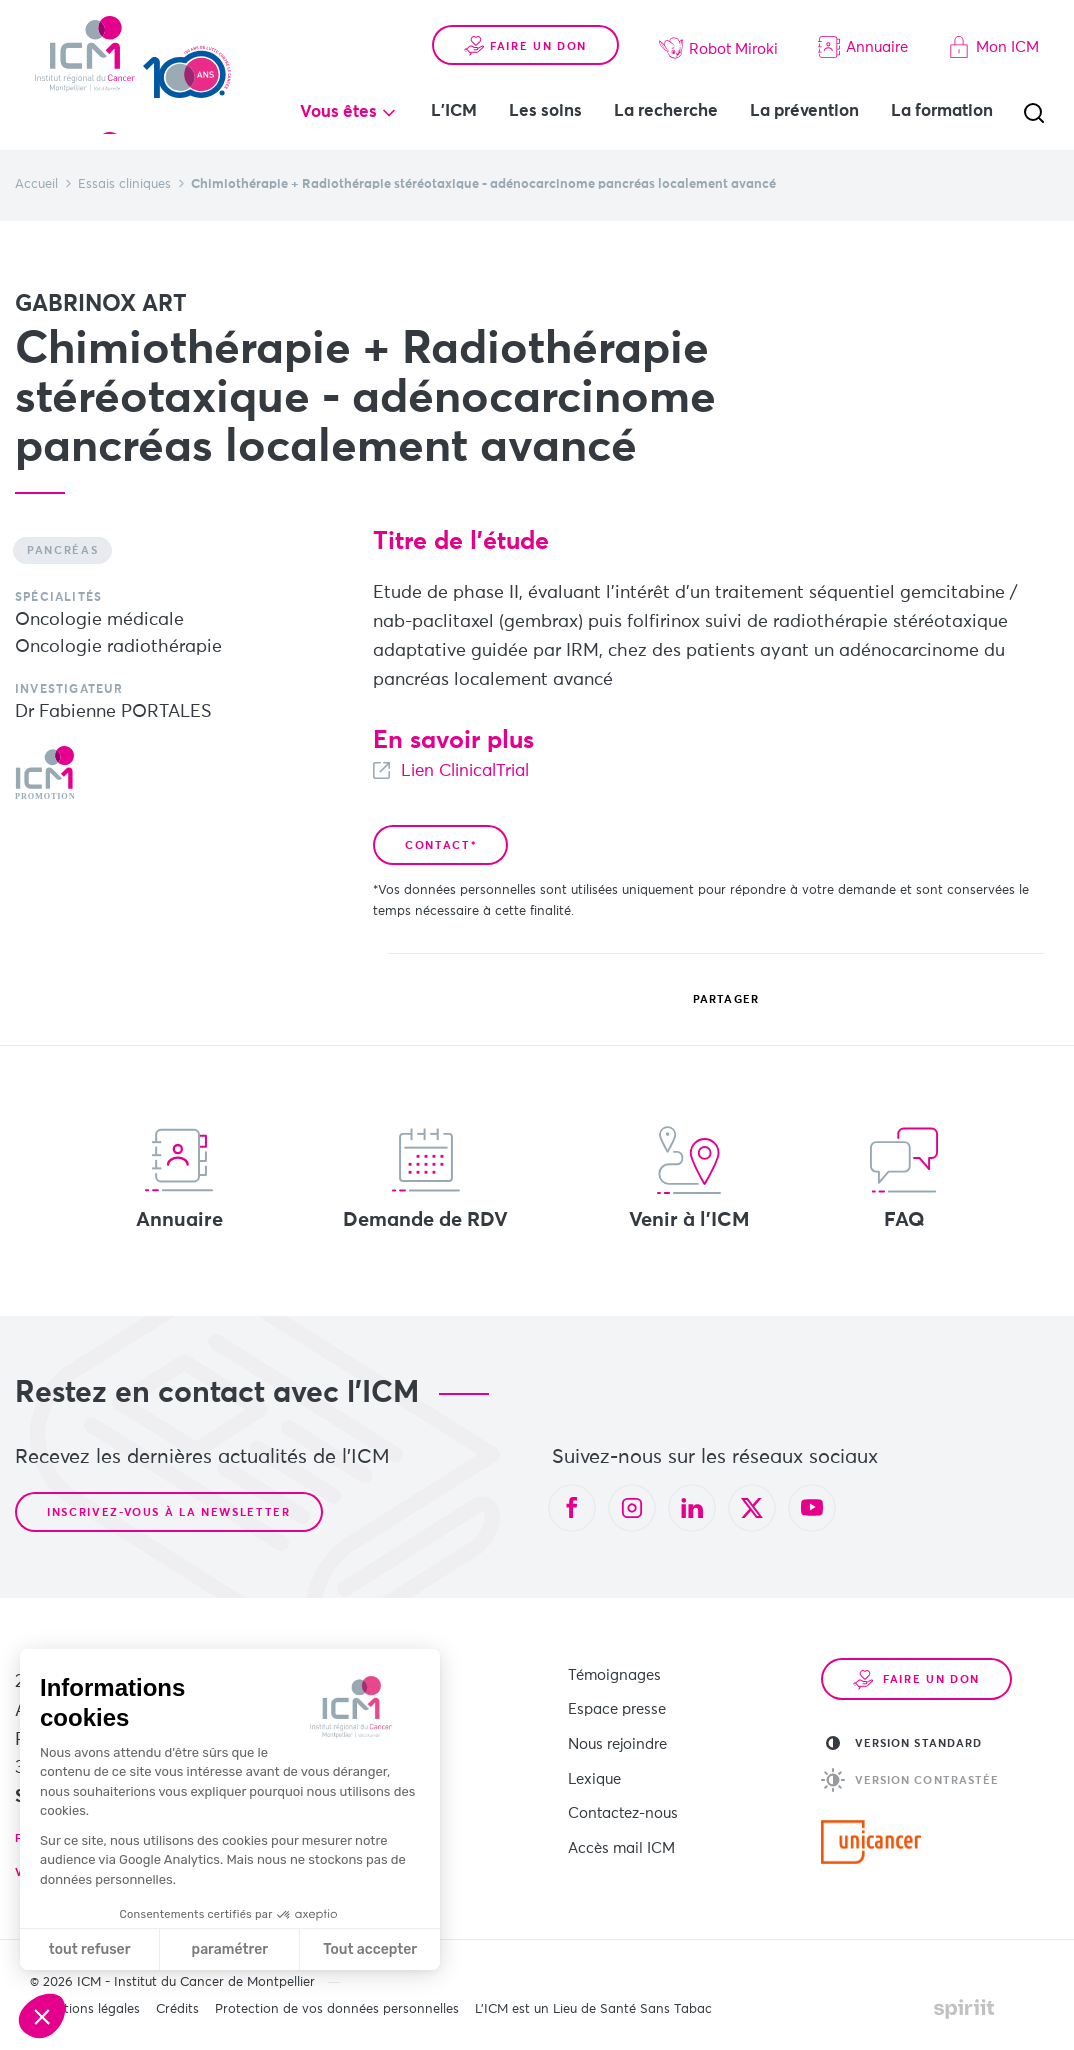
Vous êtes (367, 91)
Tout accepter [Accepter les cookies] (370, 1949)
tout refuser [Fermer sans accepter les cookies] (90, 1949)
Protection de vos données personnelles (337, 2009)
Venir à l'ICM (689, 1178)
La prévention (833, 90)
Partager (711, 1000)
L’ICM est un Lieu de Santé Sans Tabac (593, 2009)
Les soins (574, 90)
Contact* (440, 845)
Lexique (594, 1766)
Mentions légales (89, 2009)
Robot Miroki (718, 27)
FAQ (904, 1178)
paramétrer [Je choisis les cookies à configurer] (230, 1949)
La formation (511, 133)
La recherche (695, 90)
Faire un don (525, 25)
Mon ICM (993, 26)
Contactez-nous (623, 1797)
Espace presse (617, 1704)
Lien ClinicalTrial (471, 771)
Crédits (177, 2009)
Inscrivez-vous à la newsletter (169, 1512)
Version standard (904, 1743)
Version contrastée (910, 1780)
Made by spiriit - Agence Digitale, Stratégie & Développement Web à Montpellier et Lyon (964, 2009)
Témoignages (614, 1673)
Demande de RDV (425, 1178)
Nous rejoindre (617, 1735)
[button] (42, 2016)
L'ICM (483, 90)
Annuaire (863, 26)
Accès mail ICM (621, 1828)
